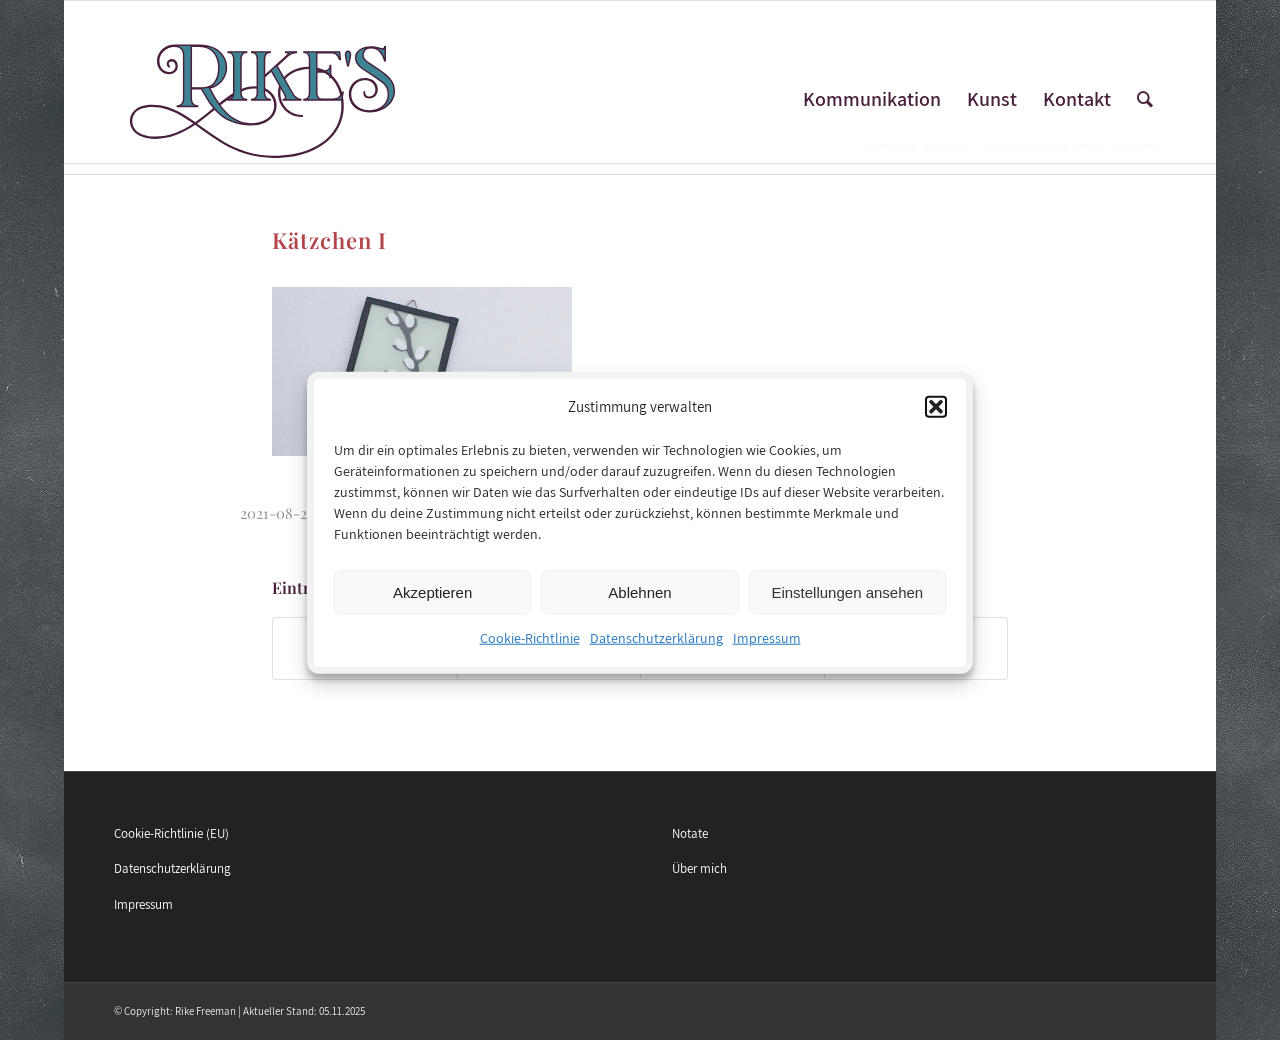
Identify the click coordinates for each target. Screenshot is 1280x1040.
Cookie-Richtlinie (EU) (171, 833)
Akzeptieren (432, 600)
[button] (936, 415)
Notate (690, 833)
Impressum (767, 647)
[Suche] (1145, 99)
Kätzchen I (329, 240)
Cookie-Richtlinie (530, 647)
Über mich (699, 868)
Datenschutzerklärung (656, 647)
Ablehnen (639, 600)
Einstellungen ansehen (847, 600)
